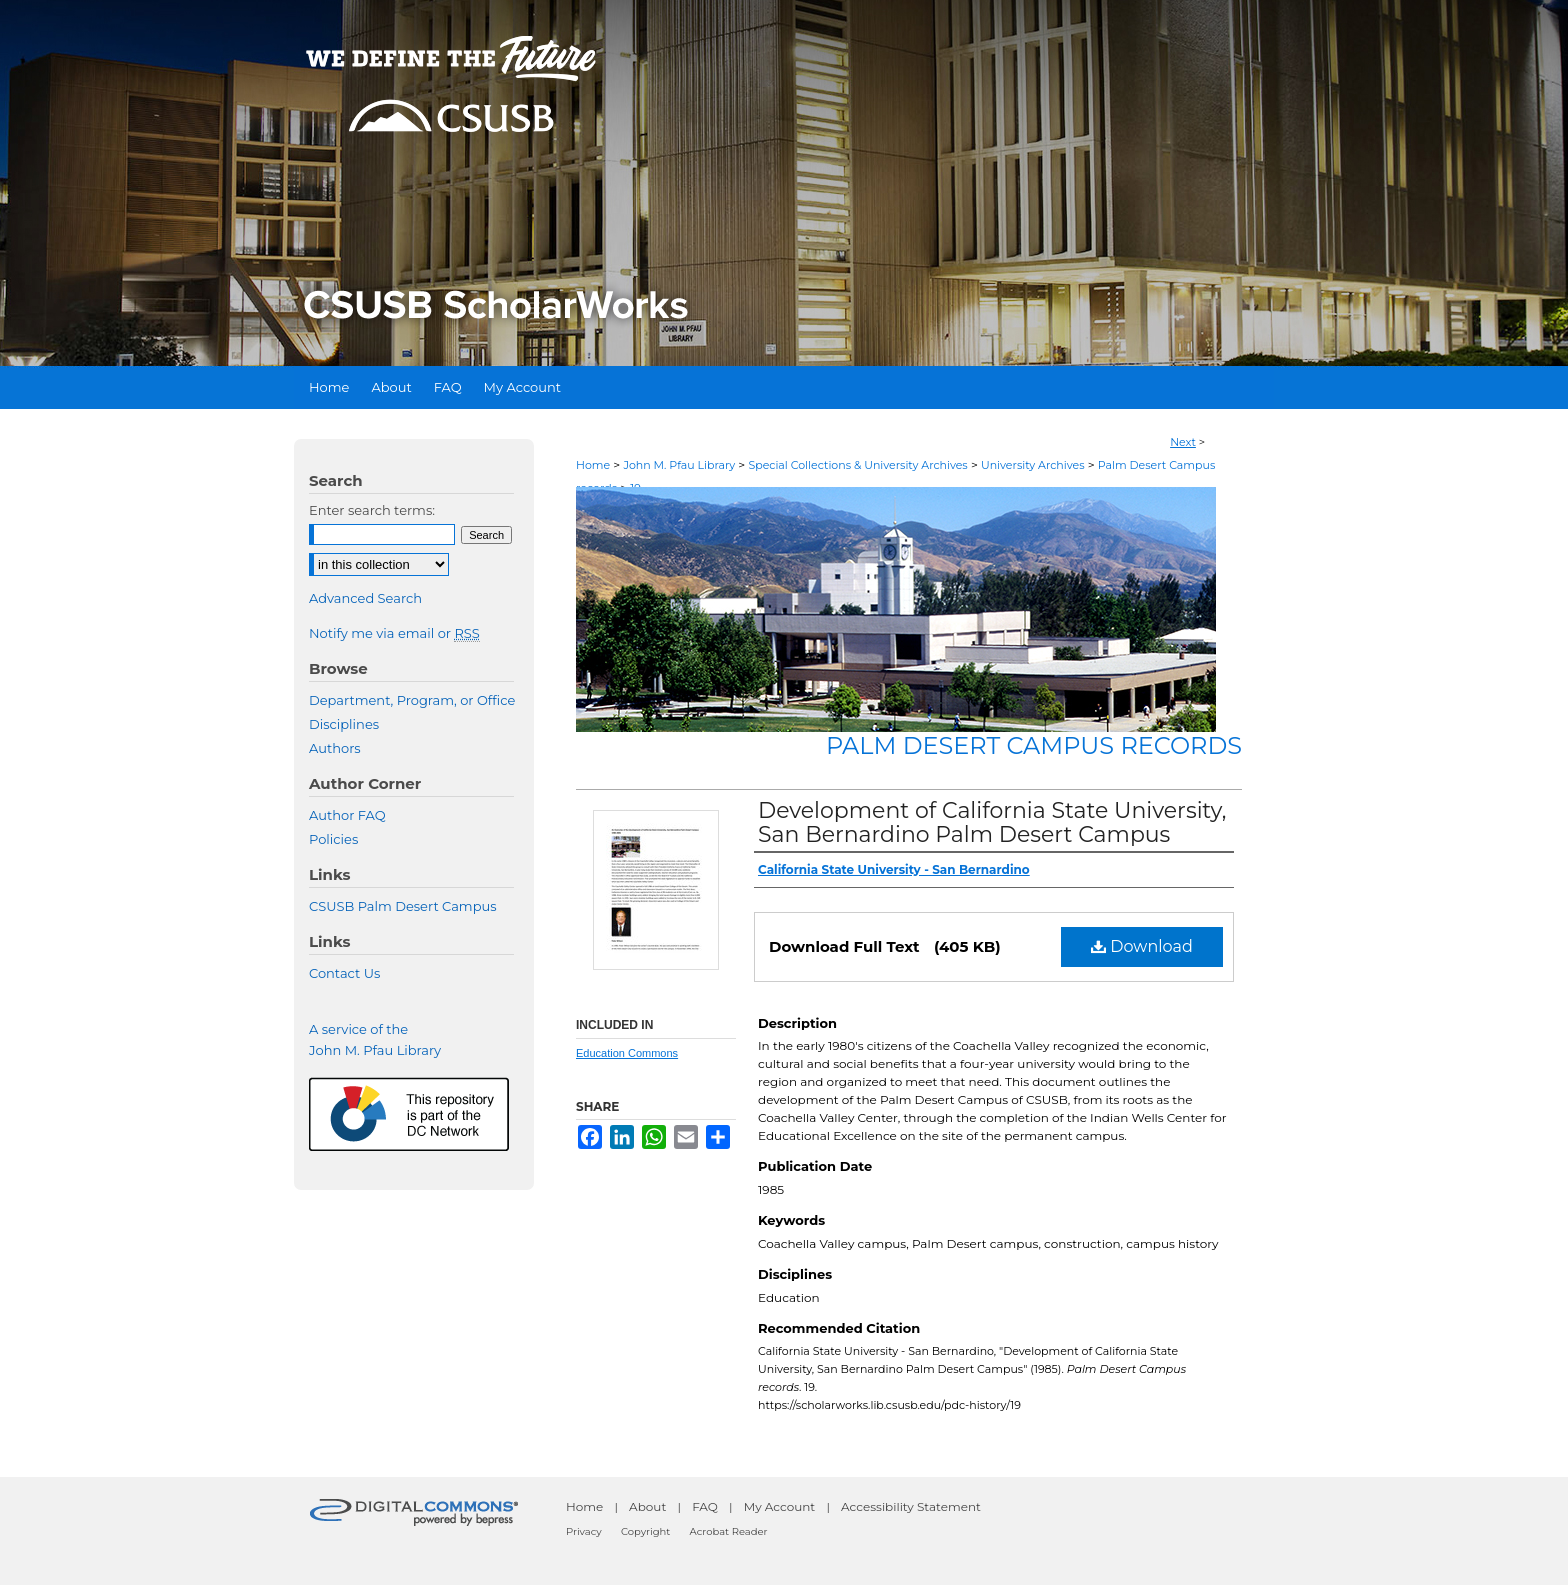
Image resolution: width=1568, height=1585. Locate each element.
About (647, 1506)
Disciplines (344, 724)
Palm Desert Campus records (1034, 745)
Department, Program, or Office (412, 700)
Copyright (645, 1531)
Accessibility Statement (911, 1506)
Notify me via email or (394, 633)
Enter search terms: (372, 510)
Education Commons (627, 1053)
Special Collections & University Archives (857, 465)
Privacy (584, 1531)
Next (1183, 442)
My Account (780, 1506)
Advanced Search (365, 598)
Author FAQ (347, 815)
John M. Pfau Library (679, 465)
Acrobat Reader (729, 1531)
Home (593, 465)
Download (1142, 946)
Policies (333, 839)
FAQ (705, 1506)
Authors (335, 748)
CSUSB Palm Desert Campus (403, 906)
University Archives (1033, 465)
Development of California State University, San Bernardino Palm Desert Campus (992, 822)
